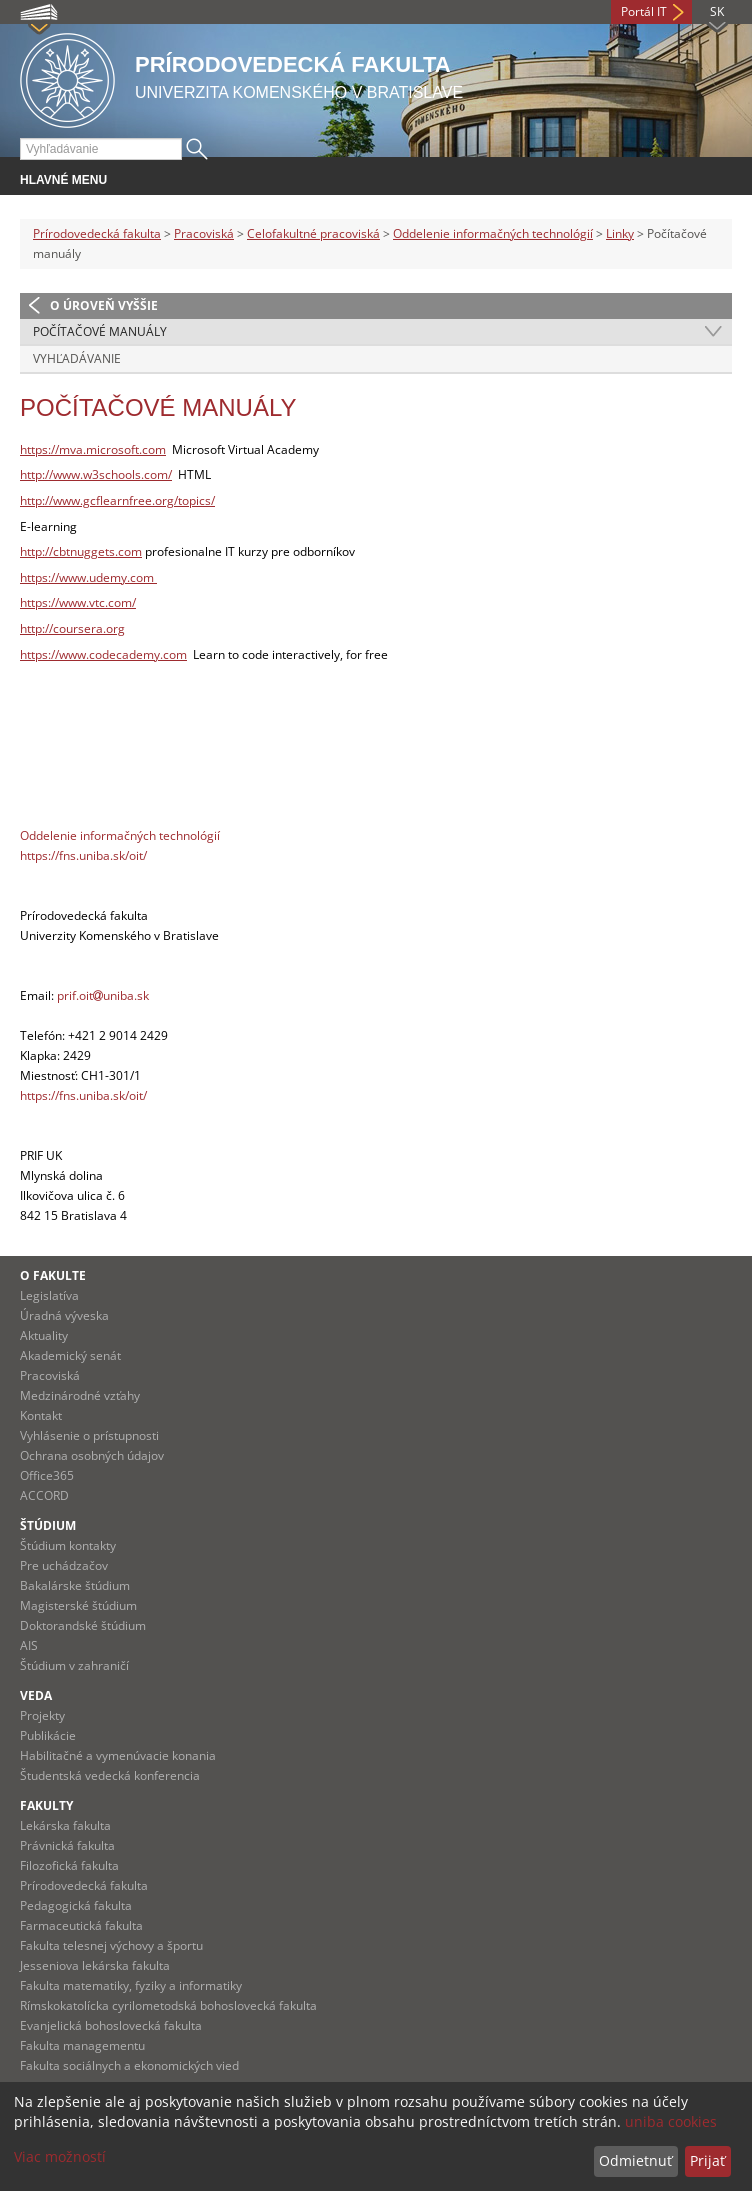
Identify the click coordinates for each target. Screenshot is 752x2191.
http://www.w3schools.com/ (96, 474)
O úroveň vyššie (104, 305)
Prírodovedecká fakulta (97, 233)
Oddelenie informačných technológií (493, 233)
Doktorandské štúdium (83, 1625)
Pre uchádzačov (64, 1565)
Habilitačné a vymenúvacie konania (118, 1755)
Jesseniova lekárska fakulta (95, 1965)
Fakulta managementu (82, 2045)
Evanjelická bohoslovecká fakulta (111, 2025)
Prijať (707, 2160)
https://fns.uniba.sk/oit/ (83, 855)
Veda (36, 1695)
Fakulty (46, 1805)
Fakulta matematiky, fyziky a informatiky (131, 1985)
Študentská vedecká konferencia (110, 1775)
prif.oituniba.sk (103, 995)
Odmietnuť (635, 2160)
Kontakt (41, 1415)
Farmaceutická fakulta (81, 1925)
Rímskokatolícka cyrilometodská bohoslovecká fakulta (168, 2005)
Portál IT (644, 11)
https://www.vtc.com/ (78, 602)
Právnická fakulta (67, 1845)
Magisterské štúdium (78, 1605)
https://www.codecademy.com (103, 654)
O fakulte (53, 1275)
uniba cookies (671, 2121)
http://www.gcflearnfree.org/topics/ (117, 500)
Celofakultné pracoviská (313, 233)
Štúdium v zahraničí (74, 1665)
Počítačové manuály (100, 331)
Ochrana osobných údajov (92, 1455)
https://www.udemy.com (88, 577)
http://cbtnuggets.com (81, 551)
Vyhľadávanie (77, 358)
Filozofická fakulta (69, 1865)
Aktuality (44, 1335)
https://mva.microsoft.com (93, 449)
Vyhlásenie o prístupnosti (89, 1435)
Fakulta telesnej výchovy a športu (111, 1945)
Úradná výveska (64, 1315)
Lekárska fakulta (65, 1825)
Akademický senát (70, 1355)
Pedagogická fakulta (76, 1905)
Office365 (47, 1475)
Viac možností (60, 2156)
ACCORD (44, 1495)
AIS (29, 1645)
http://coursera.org (72, 628)
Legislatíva (49, 1295)
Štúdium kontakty (68, 1545)
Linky (620, 233)
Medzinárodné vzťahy (80, 1395)
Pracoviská (204, 233)
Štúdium (48, 1525)
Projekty (42, 1715)
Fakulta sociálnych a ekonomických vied (129, 2065)
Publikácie (48, 1735)
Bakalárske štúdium (75, 1585)
